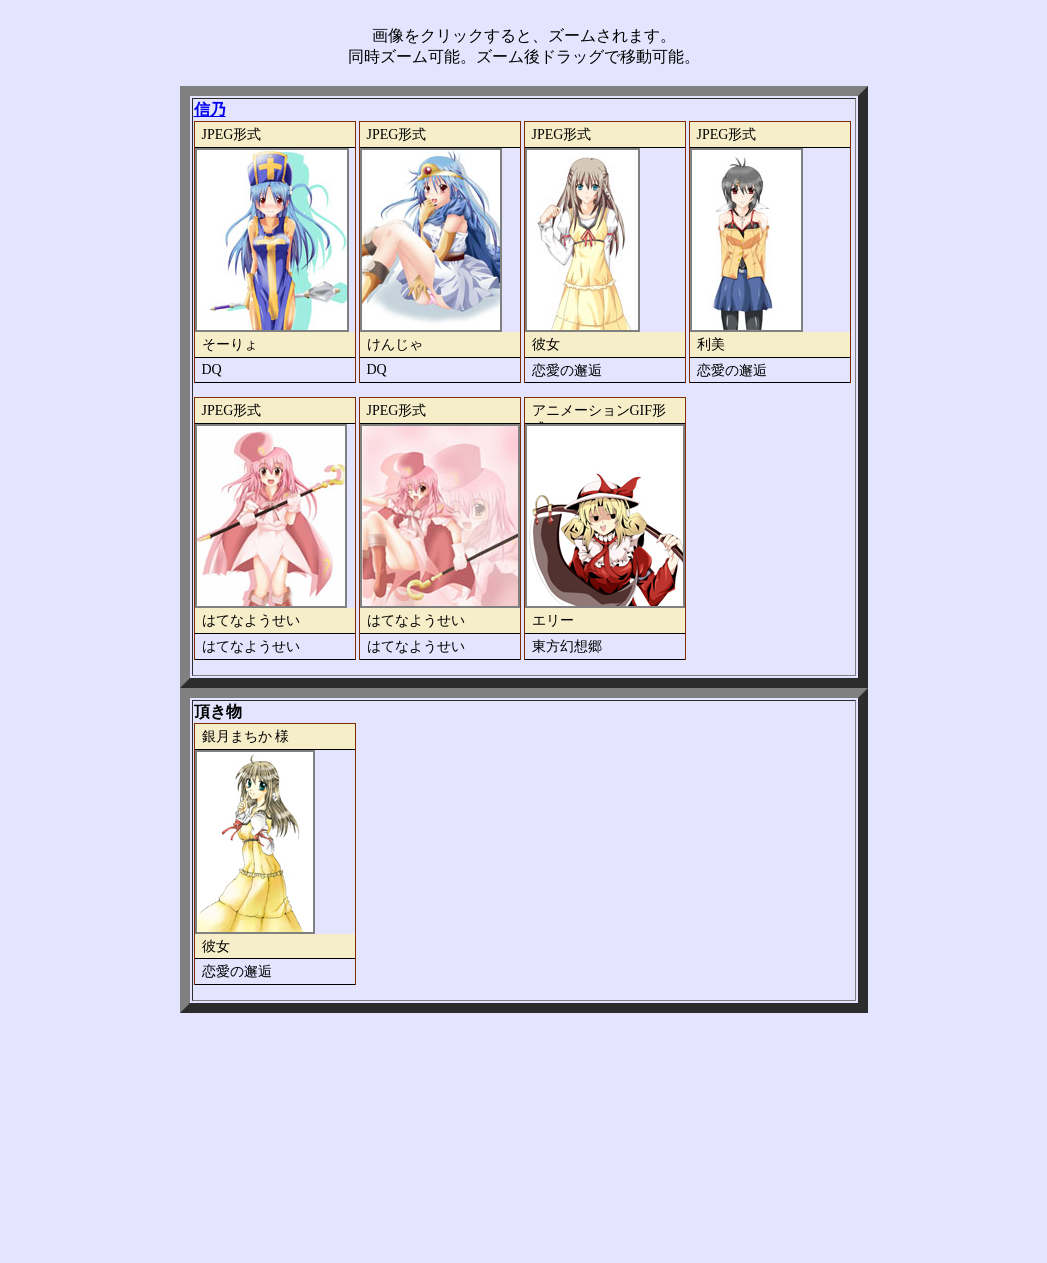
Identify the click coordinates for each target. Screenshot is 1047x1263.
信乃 (210, 109)
